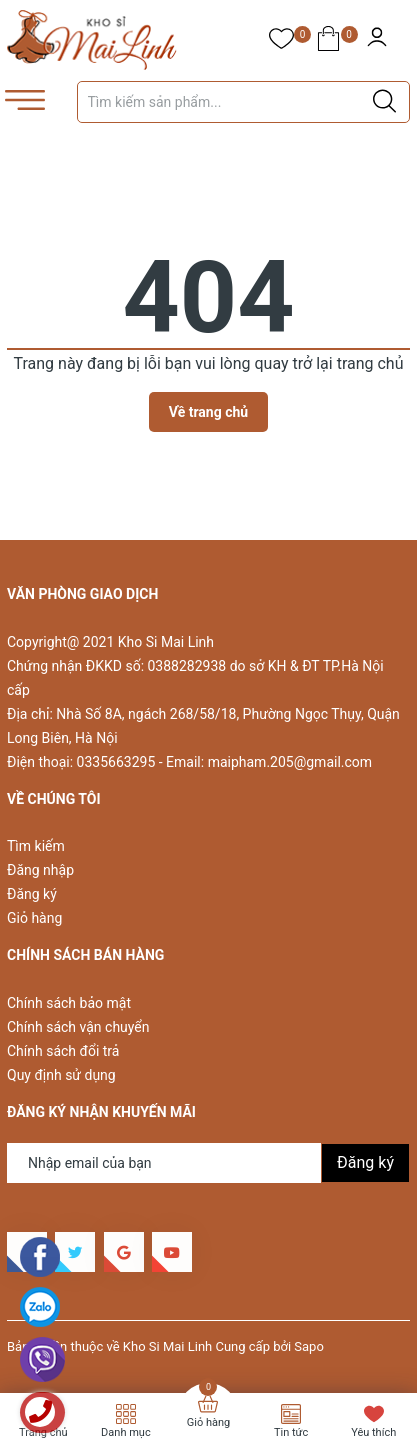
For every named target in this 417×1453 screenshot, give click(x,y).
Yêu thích (373, 1432)
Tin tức (291, 1432)
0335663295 (116, 762)
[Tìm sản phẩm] (244, 102)
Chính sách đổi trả (63, 1051)
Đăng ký (32, 894)
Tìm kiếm (36, 846)
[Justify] (384, 102)
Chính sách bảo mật (69, 1003)
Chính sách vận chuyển (78, 1027)
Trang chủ (43, 1432)
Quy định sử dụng (61, 1075)
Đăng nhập (40, 870)
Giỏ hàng (34, 918)
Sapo (309, 1346)
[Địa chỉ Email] (208, 1163)
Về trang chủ (208, 412)
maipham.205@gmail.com (290, 762)
